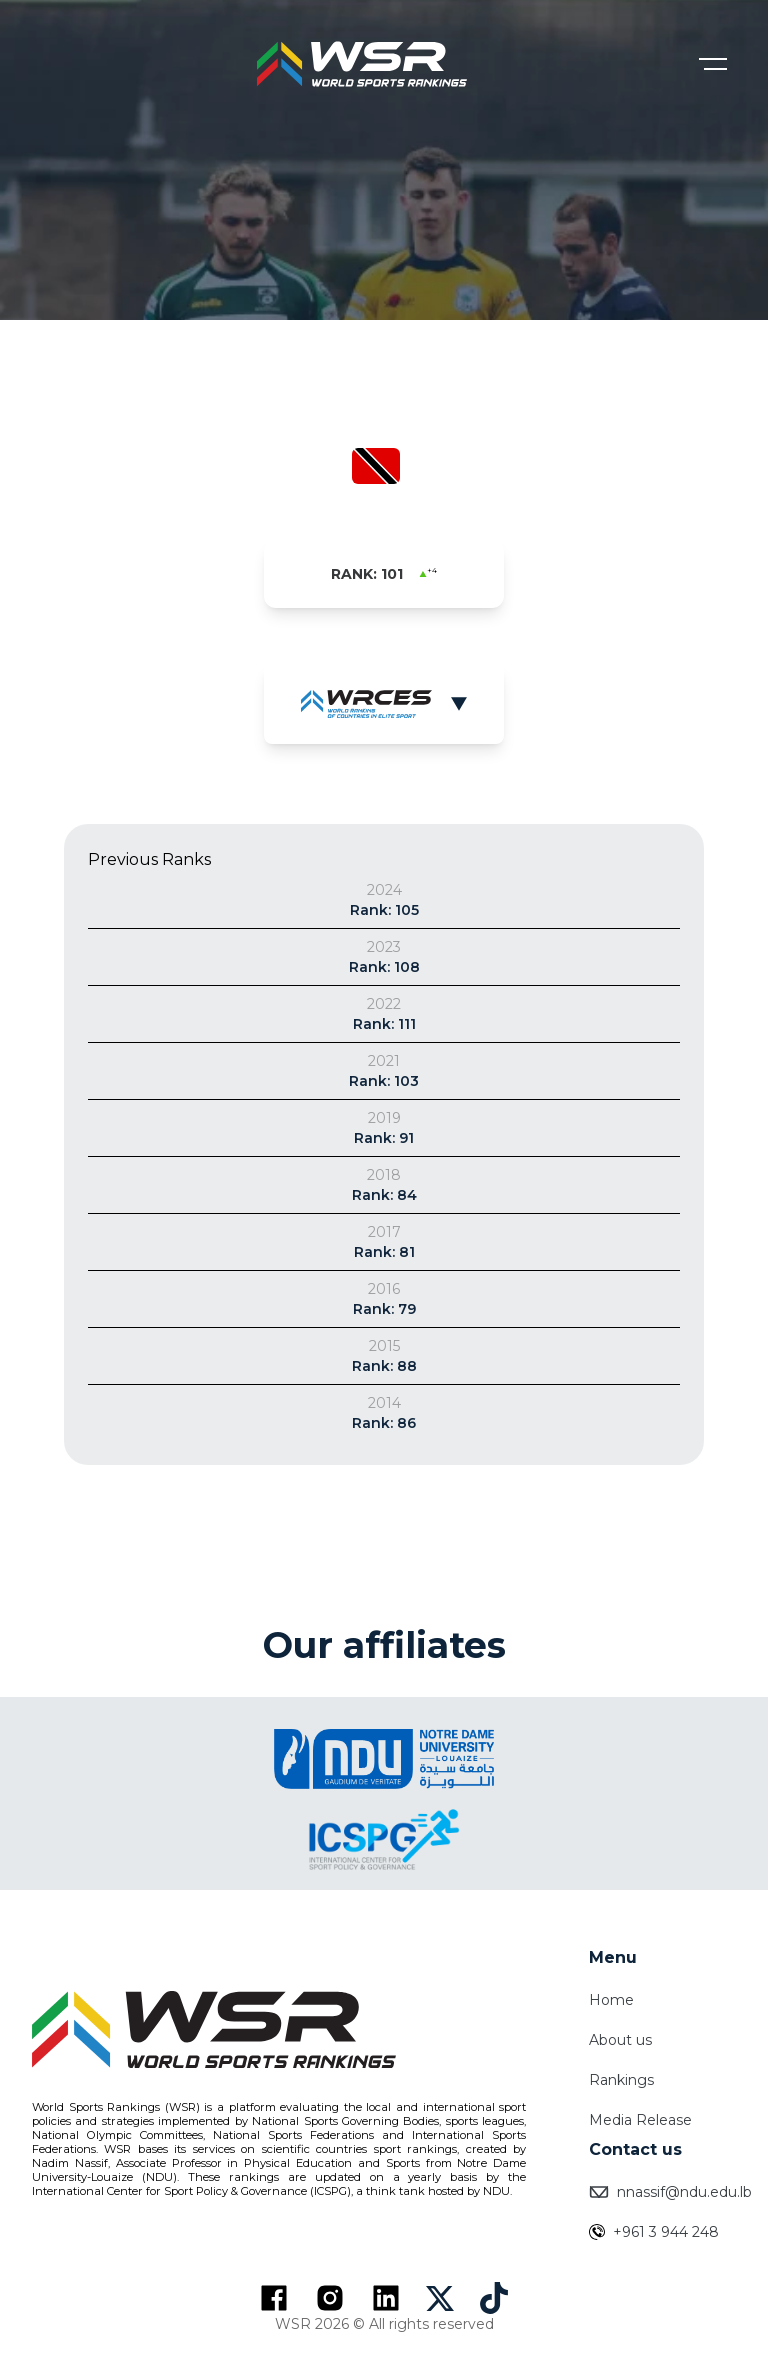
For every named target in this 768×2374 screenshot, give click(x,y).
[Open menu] (713, 64)
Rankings (621, 2080)
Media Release (640, 2120)
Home (611, 2000)
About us (620, 2040)
